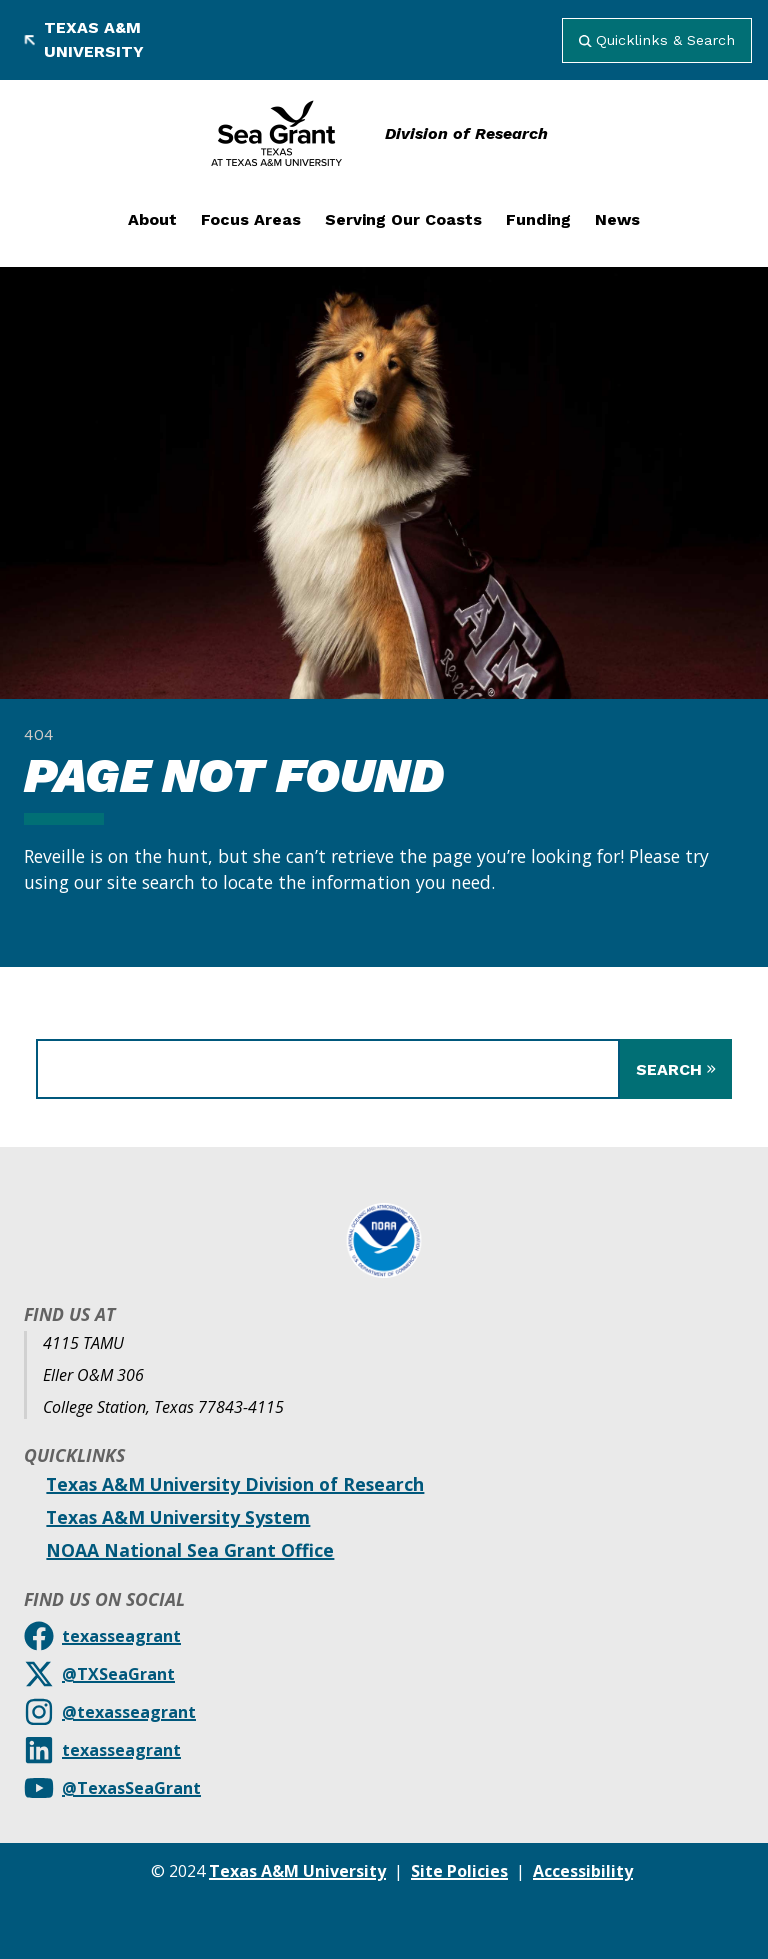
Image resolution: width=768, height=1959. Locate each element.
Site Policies (459, 1871)
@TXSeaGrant (118, 1674)
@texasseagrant (129, 1712)
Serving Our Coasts (403, 219)
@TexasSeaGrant (131, 1788)
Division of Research (466, 133)
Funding (538, 219)
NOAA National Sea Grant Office (190, 1550)
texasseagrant (121, 1636)
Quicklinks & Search (657, 40)
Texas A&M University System (178, 1517)
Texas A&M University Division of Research (235, 1484)
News (617, 219)
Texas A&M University (84, 39)
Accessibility (583, 1871)
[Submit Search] (676, 1069)
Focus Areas (251, 219)
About (152, 219)
